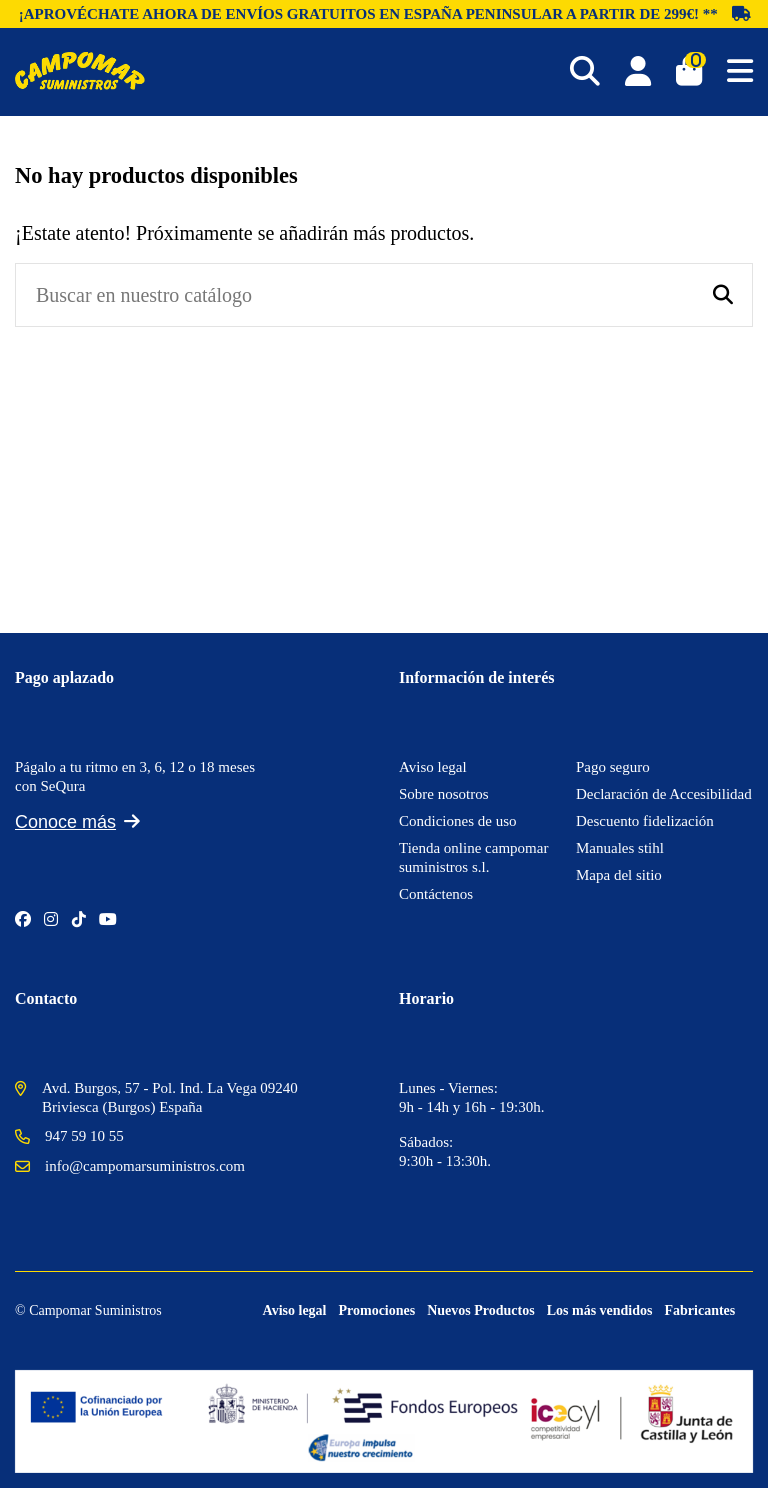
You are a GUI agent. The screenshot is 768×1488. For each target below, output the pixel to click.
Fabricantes (700, 1310)
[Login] (638, 72)
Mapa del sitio (619, 875)
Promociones (376, 1310)
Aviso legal (433, 767)
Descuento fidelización (645, 821)
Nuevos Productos (480, 1310)
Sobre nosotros (444, 794)
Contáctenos (436, 894)
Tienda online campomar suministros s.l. (473, 857)
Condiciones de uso (458, 821)
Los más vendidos (600, 1310)
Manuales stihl (620, 848)
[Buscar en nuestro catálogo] (723, 295)
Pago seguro (613, 767)
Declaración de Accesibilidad (664, 794)
